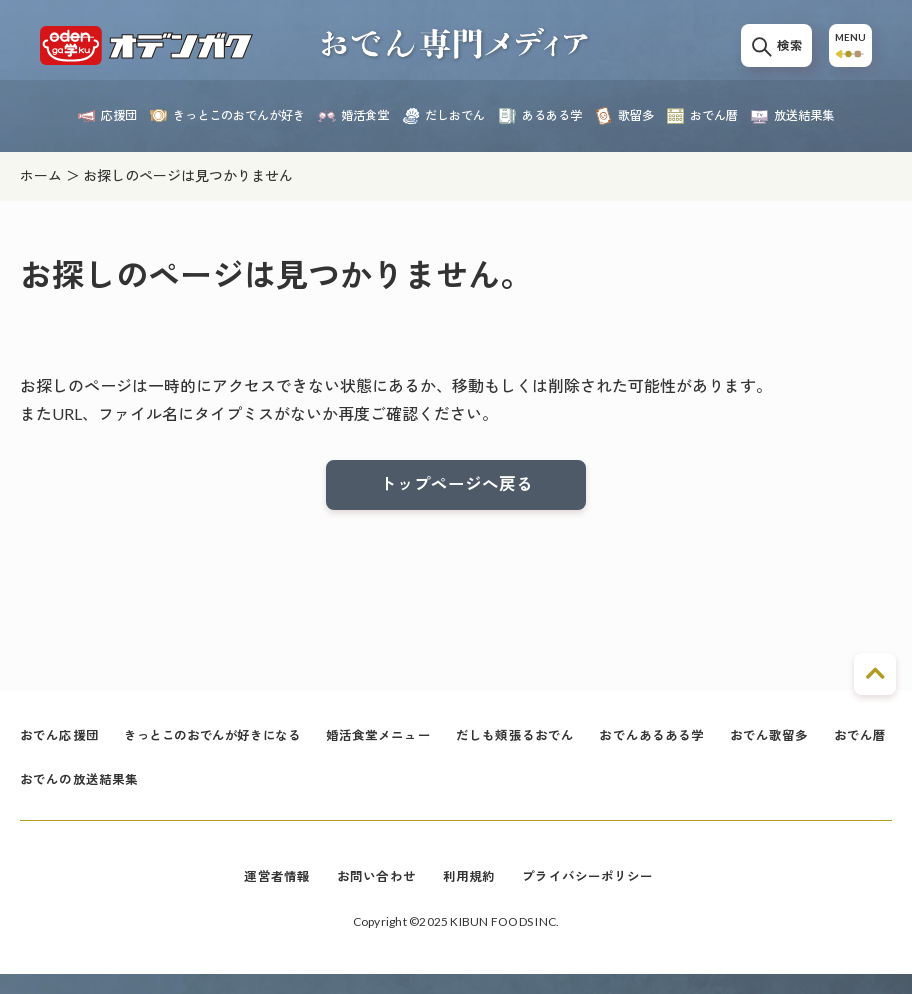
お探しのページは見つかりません (188, 175)
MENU (846, 52)
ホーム (41, 175)
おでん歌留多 (825, 744)
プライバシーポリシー (595, 895)
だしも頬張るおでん (555, 744)
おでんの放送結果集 (165, 794)
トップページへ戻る (456, 487)
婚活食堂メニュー (409, 744)
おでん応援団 (62, 744)
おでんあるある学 (701, 744)
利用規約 (469, 895)
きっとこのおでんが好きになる (229, 744)
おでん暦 (48, 794)
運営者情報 (267, 895)
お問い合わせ (371, 895)
